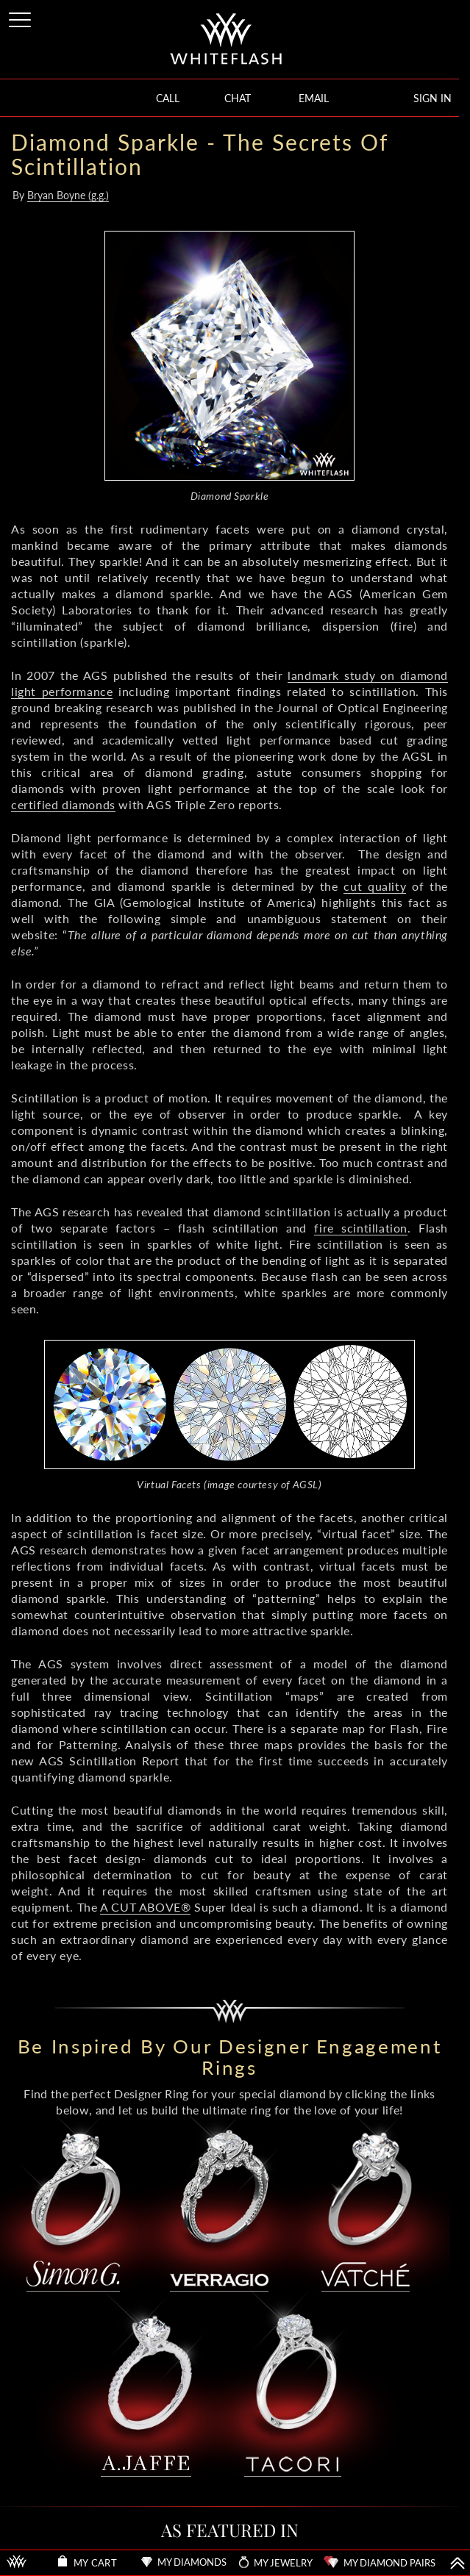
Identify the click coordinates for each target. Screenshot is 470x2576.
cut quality (374, 886)
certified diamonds (63, 804)
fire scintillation (360, 1228)
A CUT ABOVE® (145, 1907)
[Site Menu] (21, 17)
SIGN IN (432, 98)
